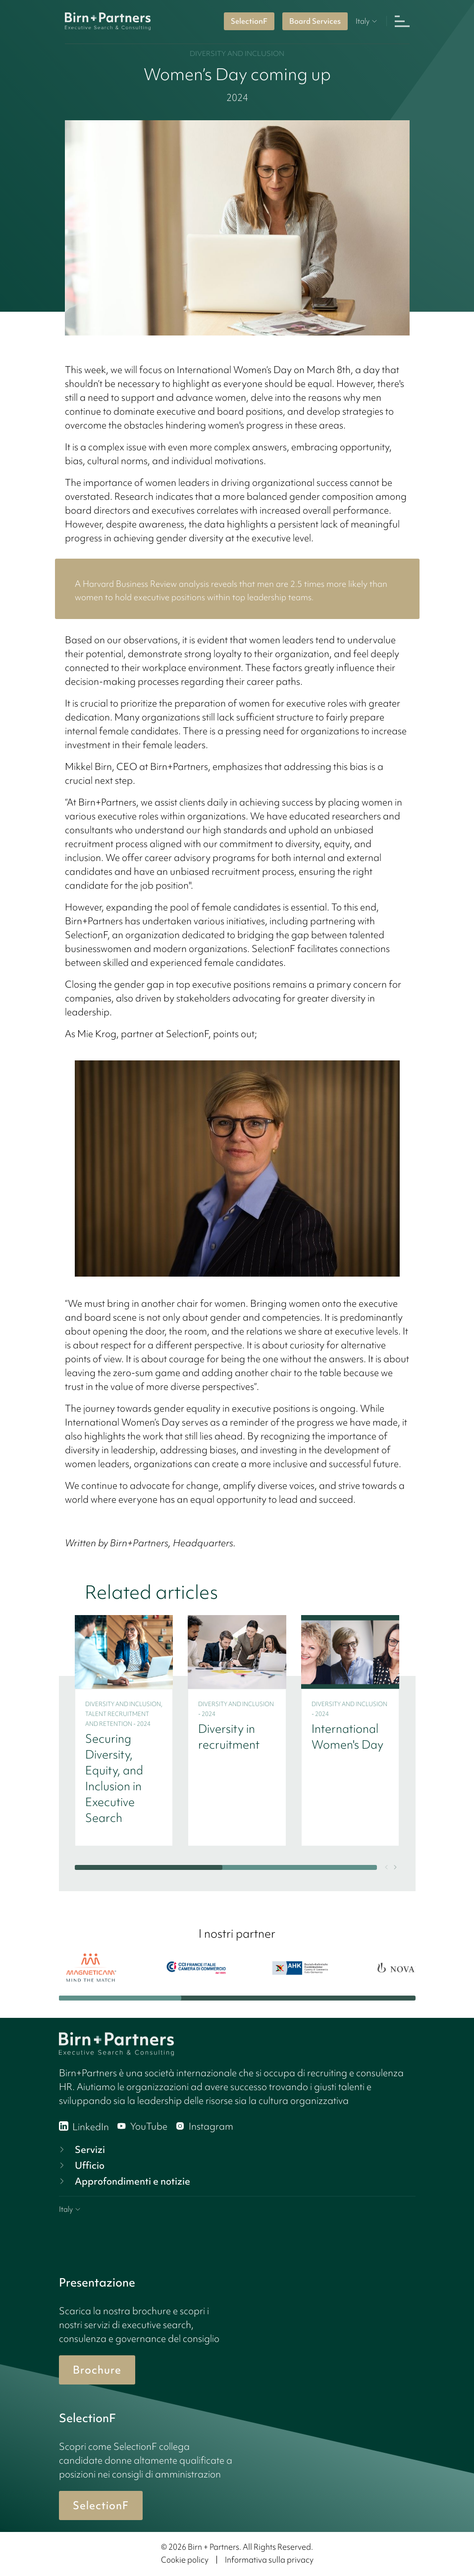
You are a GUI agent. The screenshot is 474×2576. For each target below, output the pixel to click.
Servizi (81, 2149)
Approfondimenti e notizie (123, 2181)
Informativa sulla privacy (269, 2559)
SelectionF (249, 21)
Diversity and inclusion (237, 53)
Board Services (315, 21)
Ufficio (81, 2165)
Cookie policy (185, 2559)
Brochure (97, 2370)
